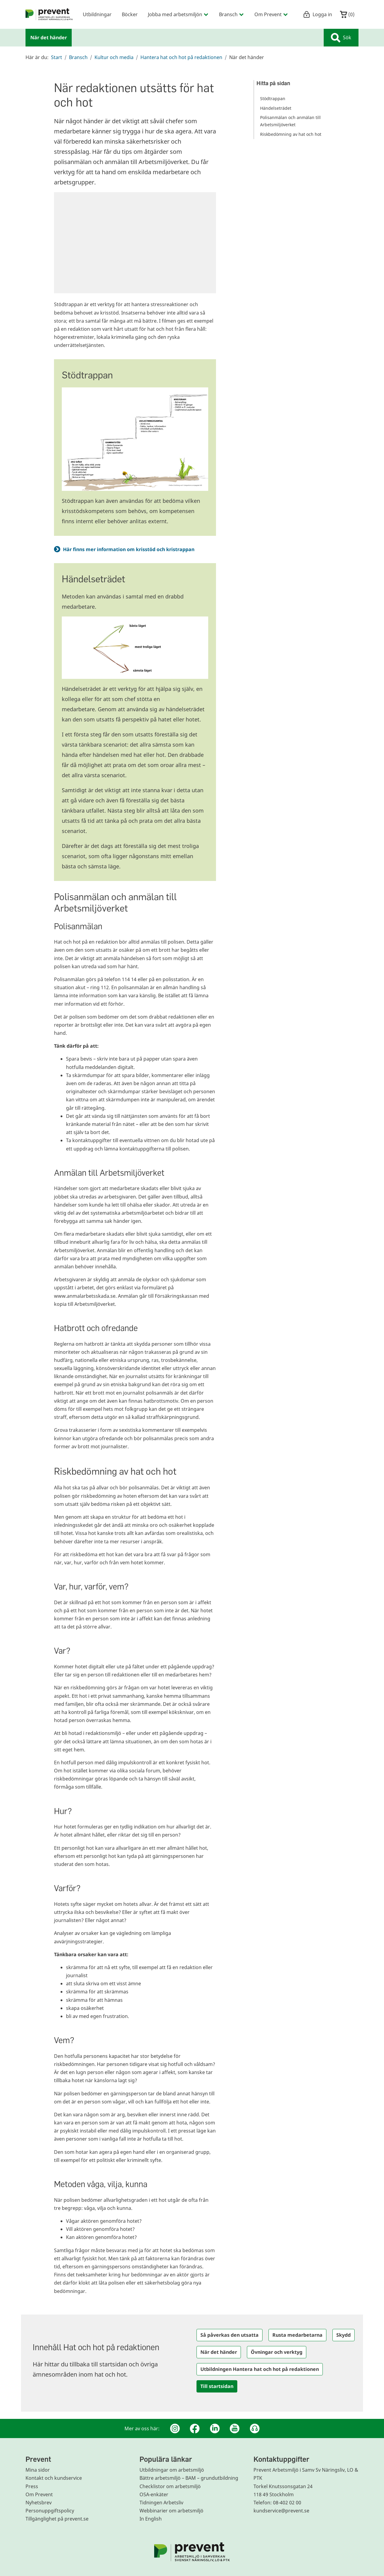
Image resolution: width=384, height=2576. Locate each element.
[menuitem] (49, 14)
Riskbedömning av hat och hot (290, 134)
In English (151, 2518)
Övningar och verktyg (276, 2352)
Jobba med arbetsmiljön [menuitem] (178, 14)
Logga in (317, 14)
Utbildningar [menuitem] (97, 14)
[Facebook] (195, 2428)
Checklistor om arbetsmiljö (170, 2486)
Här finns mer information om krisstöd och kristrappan (130, 549)
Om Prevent (39, 2494)
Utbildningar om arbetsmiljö (172, 2470)
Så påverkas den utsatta (229, 2335)
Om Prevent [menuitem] (271, 14)
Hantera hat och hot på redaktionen (181, 57)
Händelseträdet (275, 108)
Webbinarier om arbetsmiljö (171, 2510)
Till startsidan (216, 2386)
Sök (341, 38)
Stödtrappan (272, 98)
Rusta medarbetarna (297, 2335)
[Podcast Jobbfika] (255, 2428)
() (347, 14)
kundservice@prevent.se (281, 2510)
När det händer (218, 2352)
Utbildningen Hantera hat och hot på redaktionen (259, 2369)
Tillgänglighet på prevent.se (57, 2518)
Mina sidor (38, 2470)
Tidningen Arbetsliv (161, 2502)
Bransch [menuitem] (231, 14)
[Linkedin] (215, 2428)
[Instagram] (175, 2428)
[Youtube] (234, 2428)
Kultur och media (114, 57)
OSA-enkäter (154, 2494)
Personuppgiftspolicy (50, 2510)
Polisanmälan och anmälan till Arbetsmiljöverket (290, 121)
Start (56, 57)
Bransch (78, 57)
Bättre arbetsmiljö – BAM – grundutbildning (189, 2478)
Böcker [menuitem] (130, 14)
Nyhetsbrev (39, 2502)
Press (32, 2486)
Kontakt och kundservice (54, 2478)
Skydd (343, 2335)
